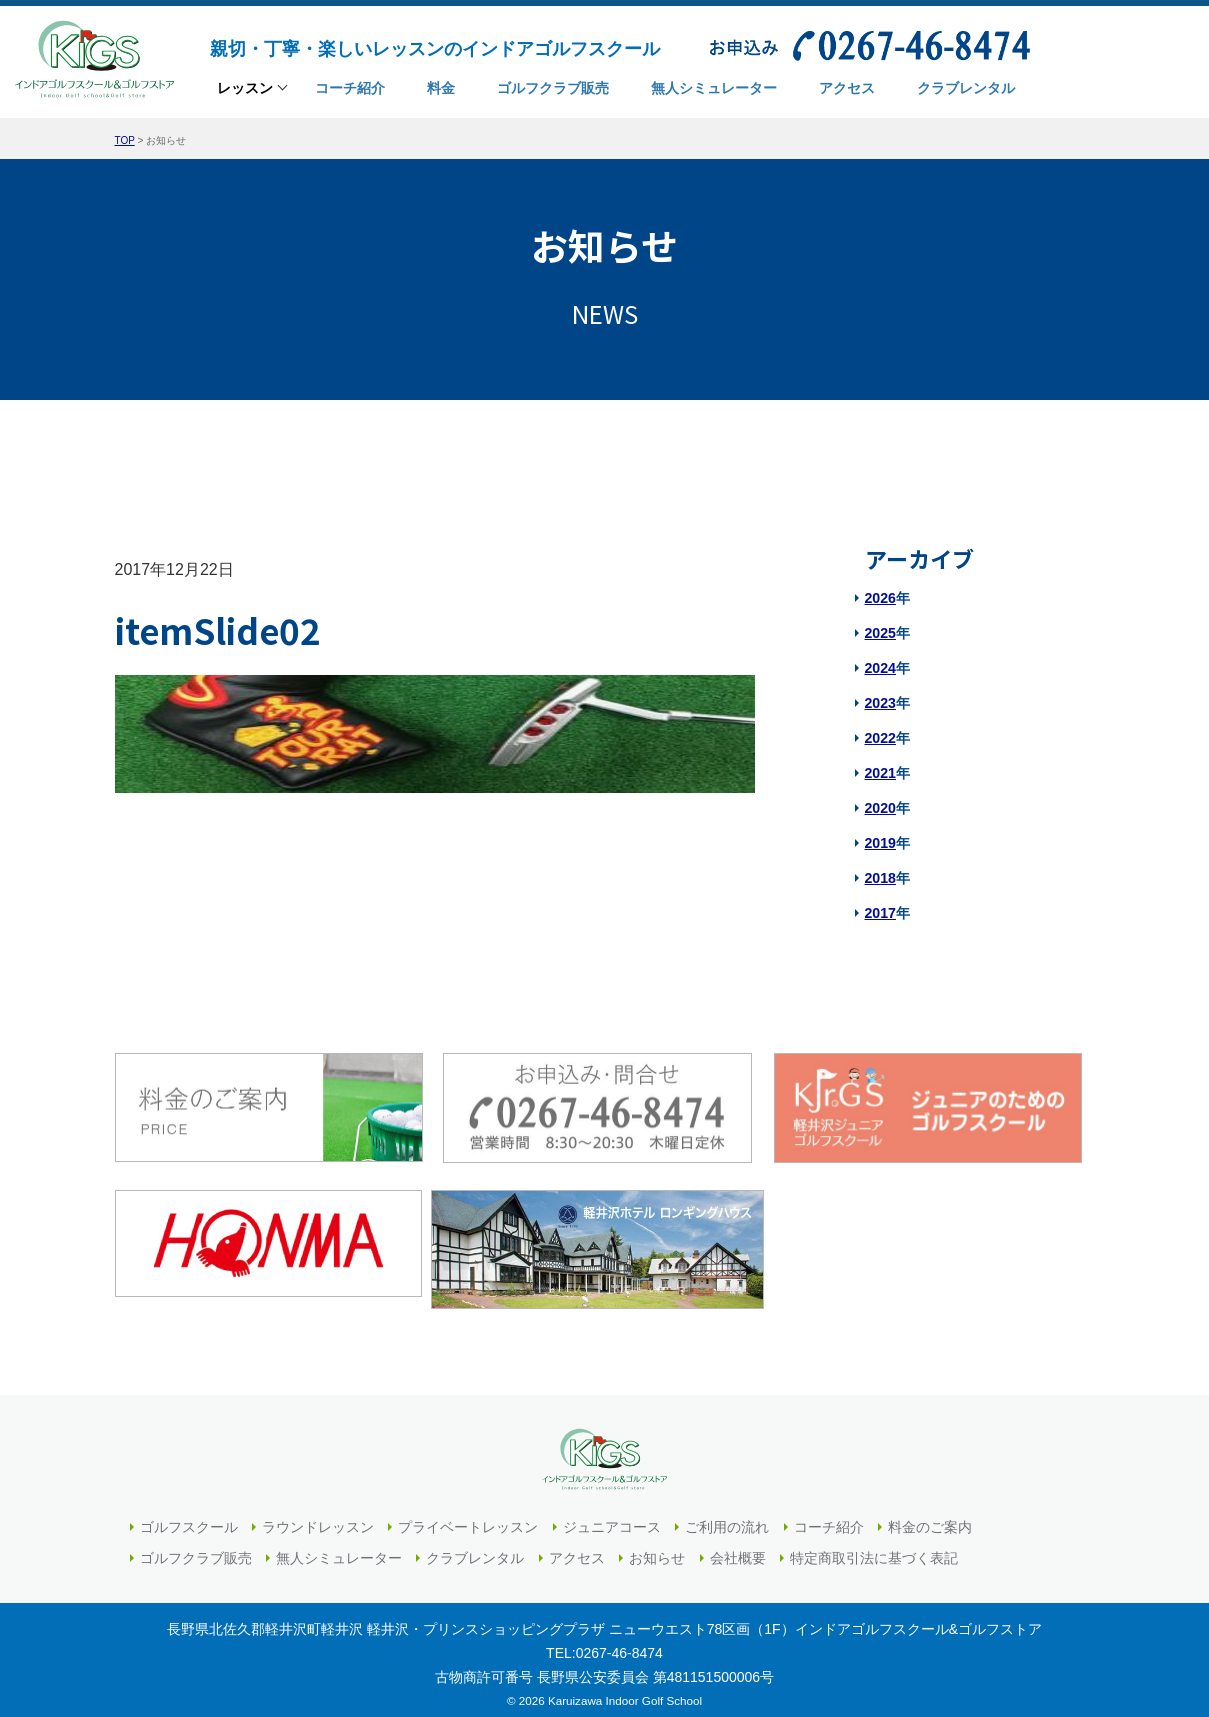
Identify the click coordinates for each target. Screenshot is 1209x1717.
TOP (125, 140)
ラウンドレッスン (318, 1516)
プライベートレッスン (468, 1516)
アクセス (577, 1547)
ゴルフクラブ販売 (196, 1547)
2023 (880, 703)
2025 (880, 633)
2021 (880, 773)
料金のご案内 (930, 1516)
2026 (880, 598)
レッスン (245, 92)
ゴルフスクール (189, 1516)
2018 (880, 878)
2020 (880, 808)
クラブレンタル (475, 1547)
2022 (880, 738)
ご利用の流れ (727, 1516)
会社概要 (738, 1547)
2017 (880, 913)
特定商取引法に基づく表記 (874, 1547)
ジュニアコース (612, 1516)
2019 (880, 843)
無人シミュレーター (339, 1547)
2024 (880, 668)
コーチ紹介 (829, 1516)
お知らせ (657, 1547)
